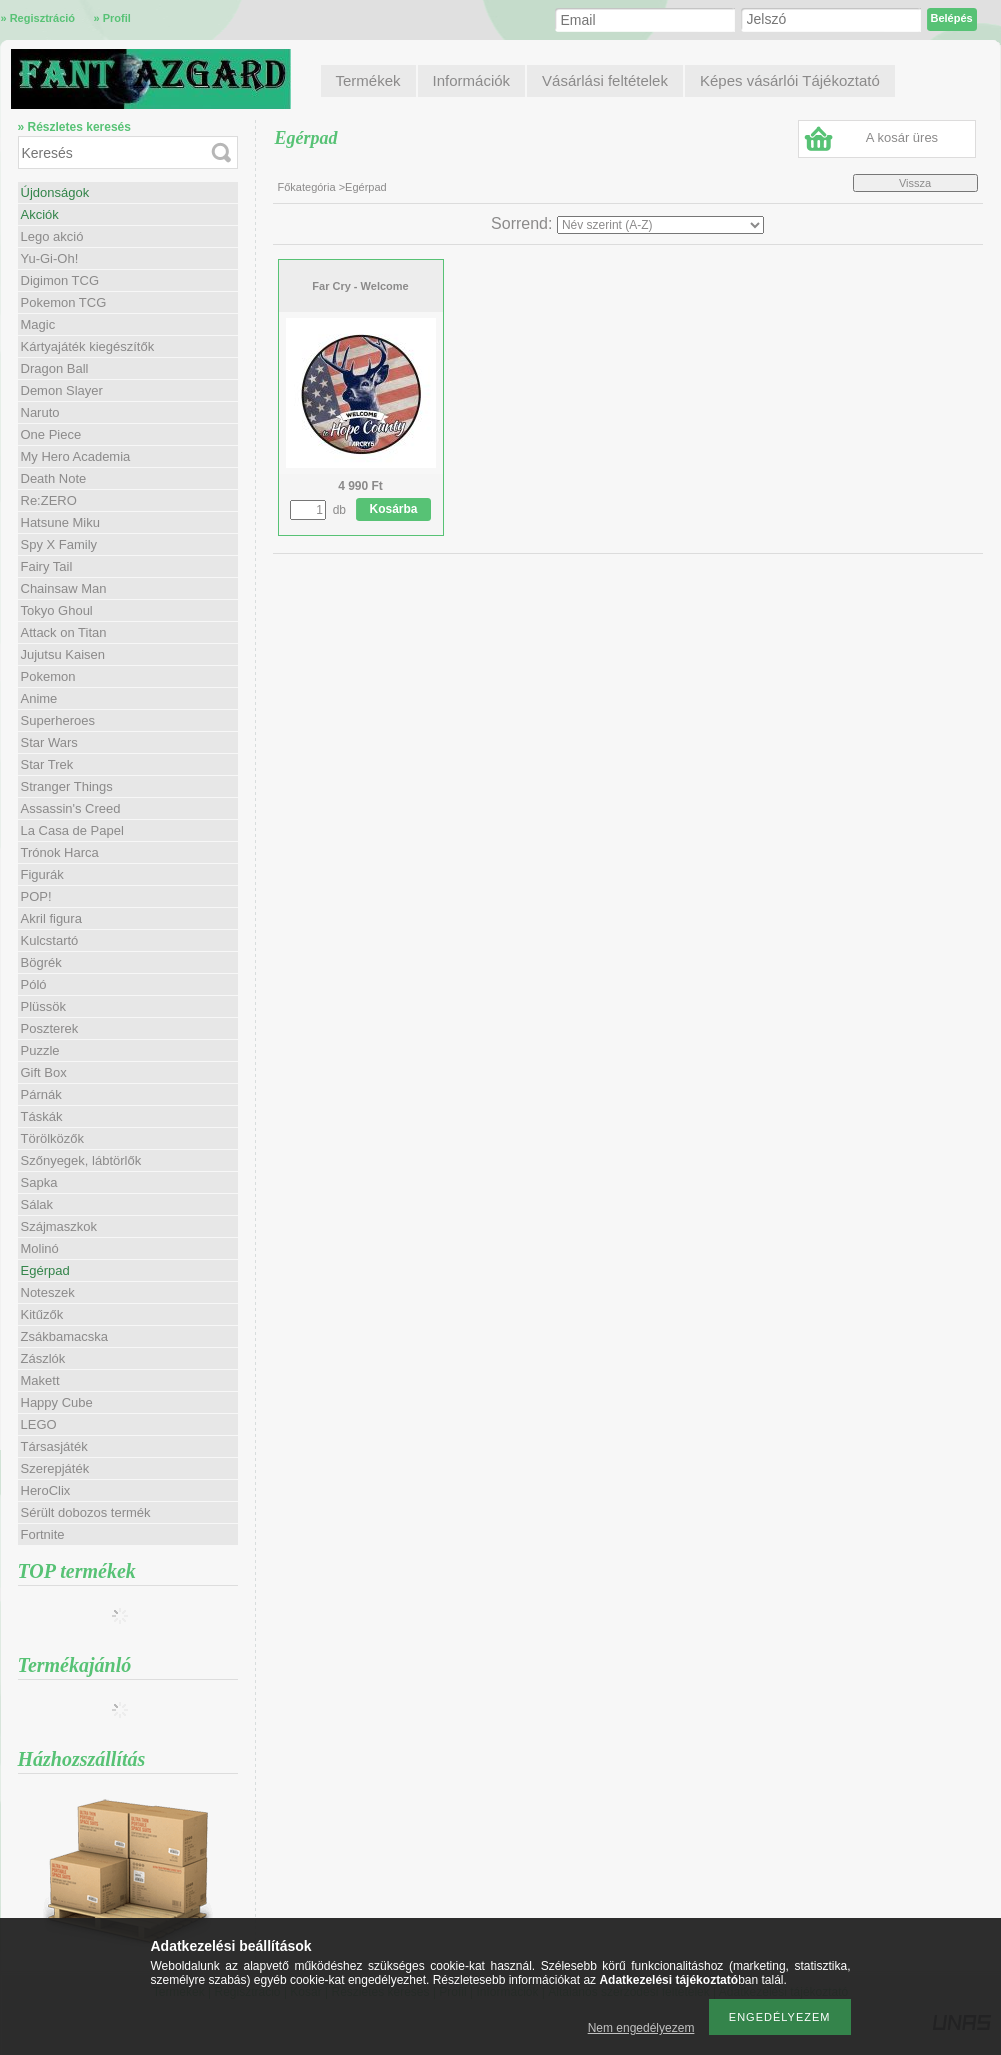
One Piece (51, 434)
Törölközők (53, 1138)
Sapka (39, 1182)
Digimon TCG (60, 280)
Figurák (42, 874)
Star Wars (49, 742)
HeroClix (46, 1490)
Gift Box (44, 1072)
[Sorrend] (660, 225)
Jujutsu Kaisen (63, 654)
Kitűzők (42, 1314)
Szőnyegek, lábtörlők (81, 1160)
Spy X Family (59, 544)
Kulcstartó (50, 940)
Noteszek (48, 1292)
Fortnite (43, 1534)
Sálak (37, 1204)
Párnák (41, 1094)
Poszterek (50, 1028)
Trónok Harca (60, 852)
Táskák (42, 1116)
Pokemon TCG (64, 302)
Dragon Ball (55, 368)
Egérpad (45, 1270)
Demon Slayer (62, 390)
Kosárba (394, 509)
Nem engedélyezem (641, 2028)
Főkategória (307, 187)
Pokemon (48, 676)
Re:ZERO (49, 500)
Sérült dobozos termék (86, 1512)
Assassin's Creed (71, 808)
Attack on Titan (64, 632)
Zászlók (43, 1358)
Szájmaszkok (59, 1226)
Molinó (40, 1248)
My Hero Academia (76, 456)
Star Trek (47, 764)
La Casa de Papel (72, 830)
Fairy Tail (47, 566)
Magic (38, 324)
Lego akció (52, 236)
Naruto (40, 412)
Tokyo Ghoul (57, 610)
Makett (40, 1380)
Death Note (54, 478)
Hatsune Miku (60, 522)
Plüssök (44, 1006)
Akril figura (51, 918)
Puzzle (40, 1050)
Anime (39, 698)
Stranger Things (67, 786)
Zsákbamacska (64, 1336)
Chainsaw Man (64, 588)
